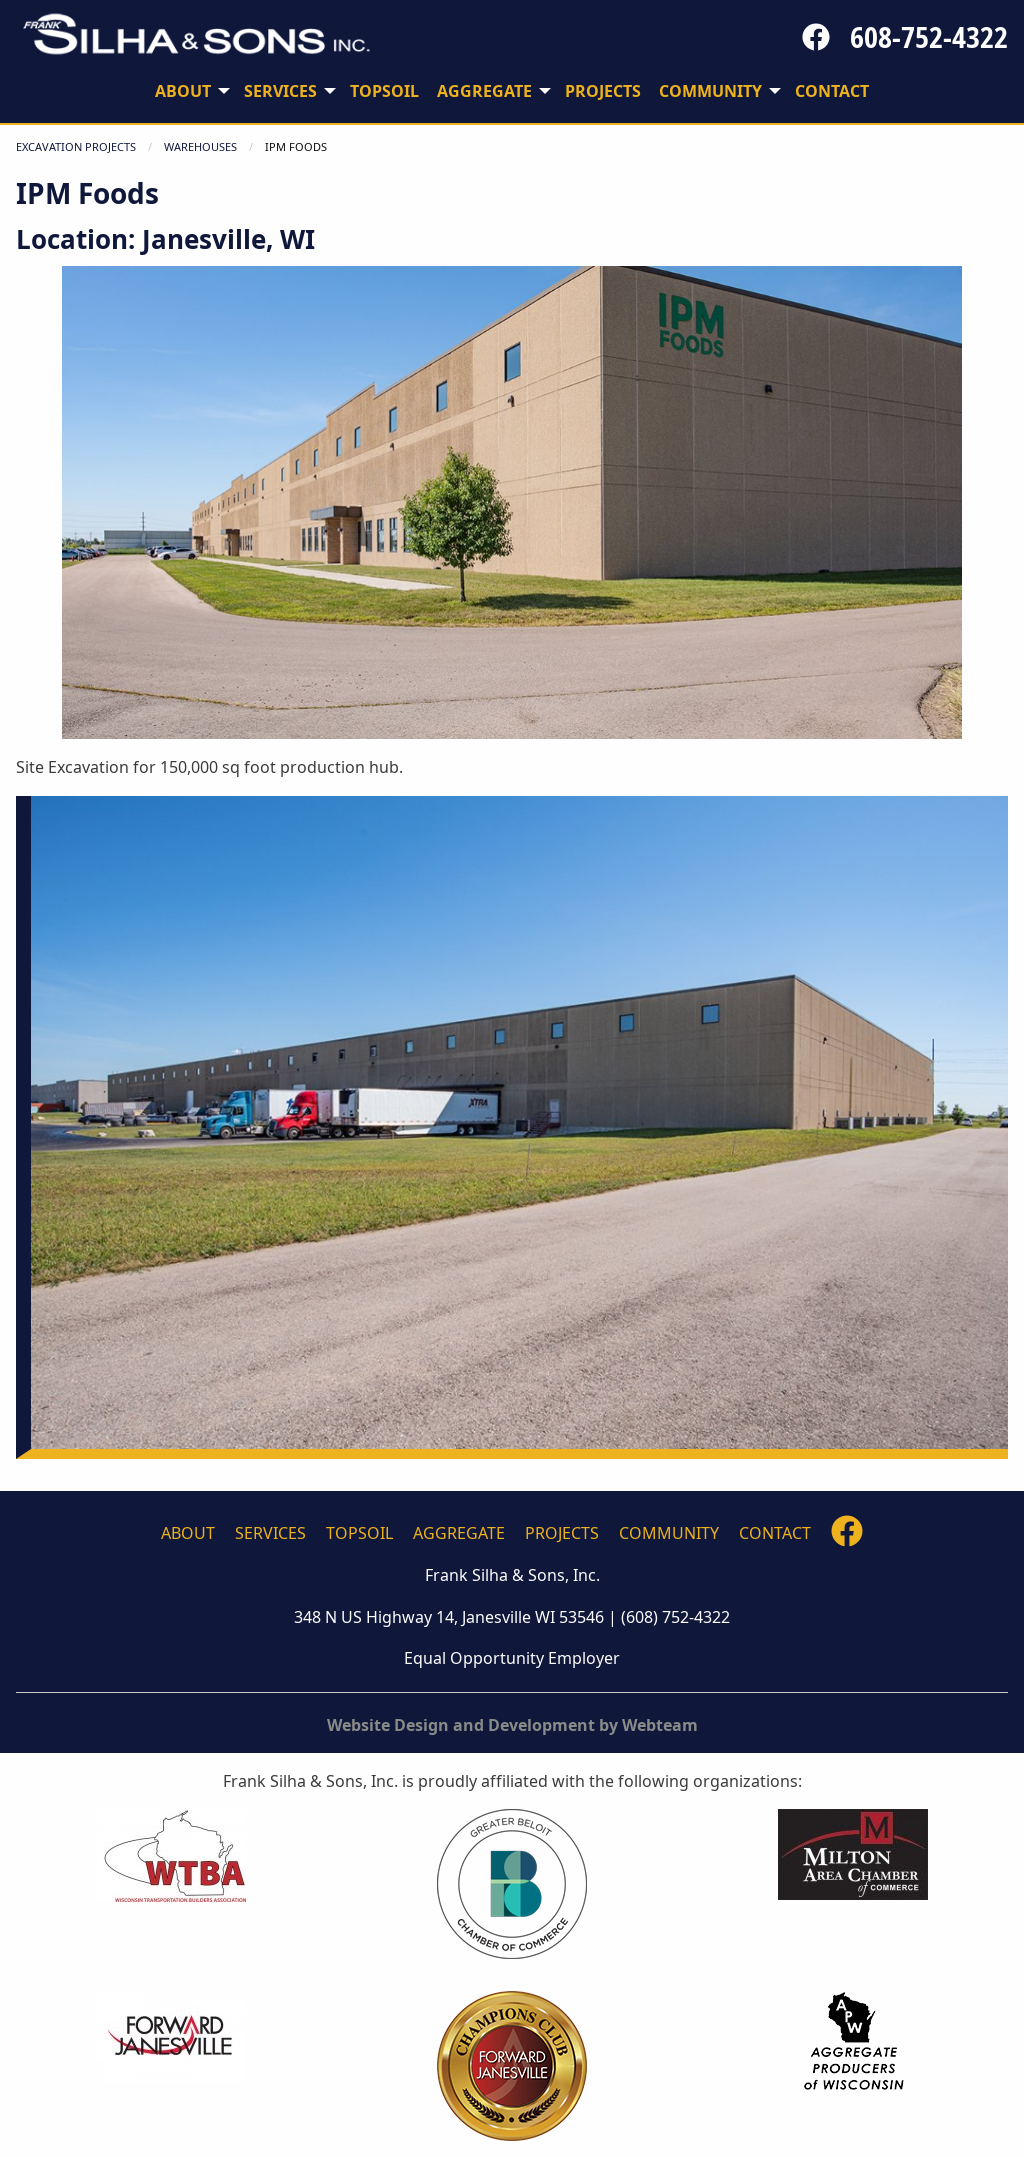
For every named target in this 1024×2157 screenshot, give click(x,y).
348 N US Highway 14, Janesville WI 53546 (449, 1617)
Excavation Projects (76, 146)
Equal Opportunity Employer (512, 1658)
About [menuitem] (183, 91)
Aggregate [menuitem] (484, 91)
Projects (562, 1533)
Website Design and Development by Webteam (512, 1725)
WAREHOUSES (200, 146)
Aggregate (459, 1533)
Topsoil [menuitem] (384, 91)
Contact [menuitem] (832, 91)
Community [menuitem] (710, 91)
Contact (775, 1533)
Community (669, 1533)
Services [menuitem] (280, 91)
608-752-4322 (929, 37)
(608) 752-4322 (675, 1617)
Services (270, 1533)
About (188, 1533)
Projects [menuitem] (603, 91)
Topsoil (359, 1533)
